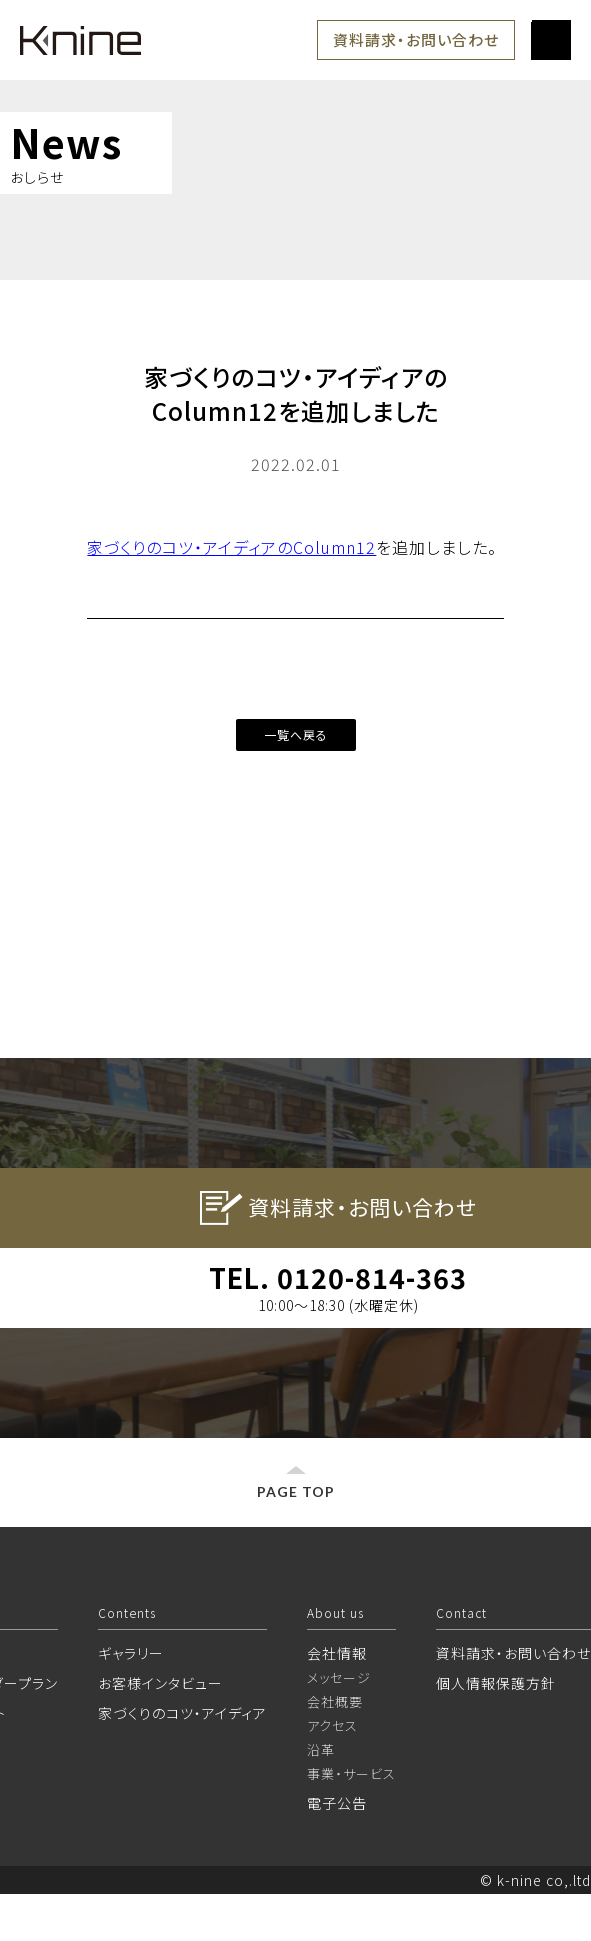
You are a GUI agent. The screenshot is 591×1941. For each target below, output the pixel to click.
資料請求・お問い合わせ (416, 39)
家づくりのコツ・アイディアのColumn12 (231, 547)
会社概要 (335, 1748)
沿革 (321, 1796)
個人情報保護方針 (496, 1730)
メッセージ (339, 1724)
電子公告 (337, 1850)
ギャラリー (131, 1700)
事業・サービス (351, 1820)
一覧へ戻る (296, 734)
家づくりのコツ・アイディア (182, 1760)
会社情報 (337, 1700)
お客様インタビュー (160, 1730)
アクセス (332, 1772)
